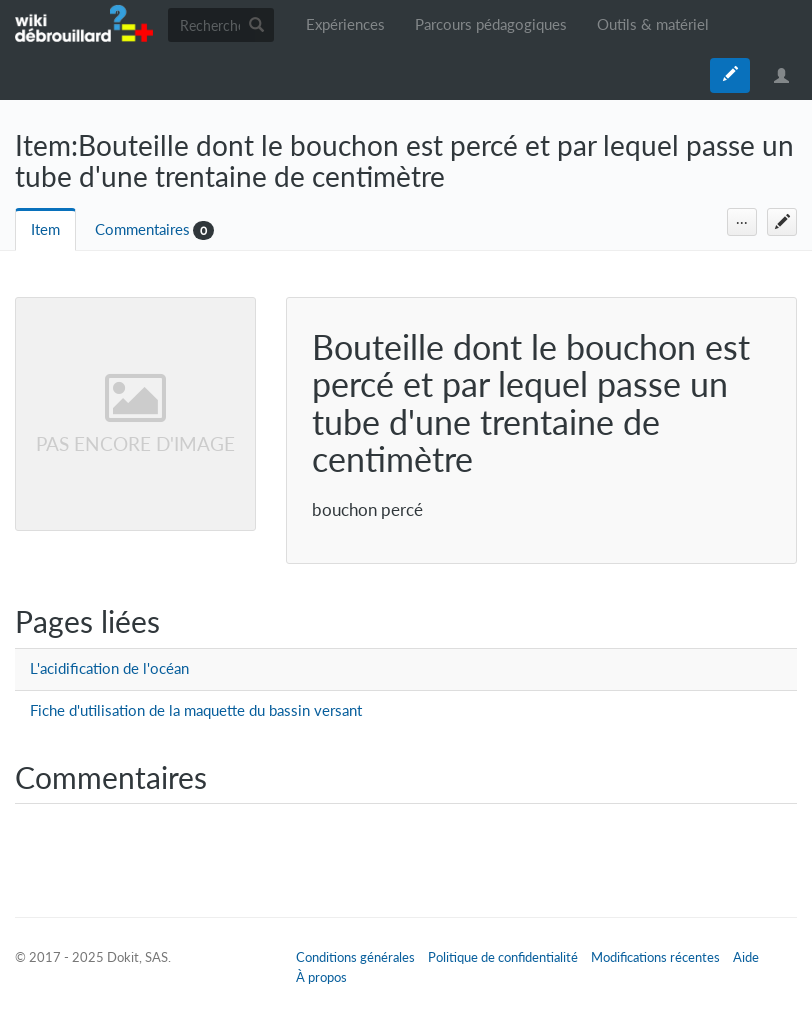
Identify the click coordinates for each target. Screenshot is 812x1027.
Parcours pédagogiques (491, 24)
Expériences (345, 24)
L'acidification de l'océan (109, 668)
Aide (746, 957)
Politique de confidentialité (503, 957)
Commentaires (142, 229)
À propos (321, 977)
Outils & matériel (653, 24)
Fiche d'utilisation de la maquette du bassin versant (196, 710)
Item (45, 229)
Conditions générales (355, 957)
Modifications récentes (655, 957)
